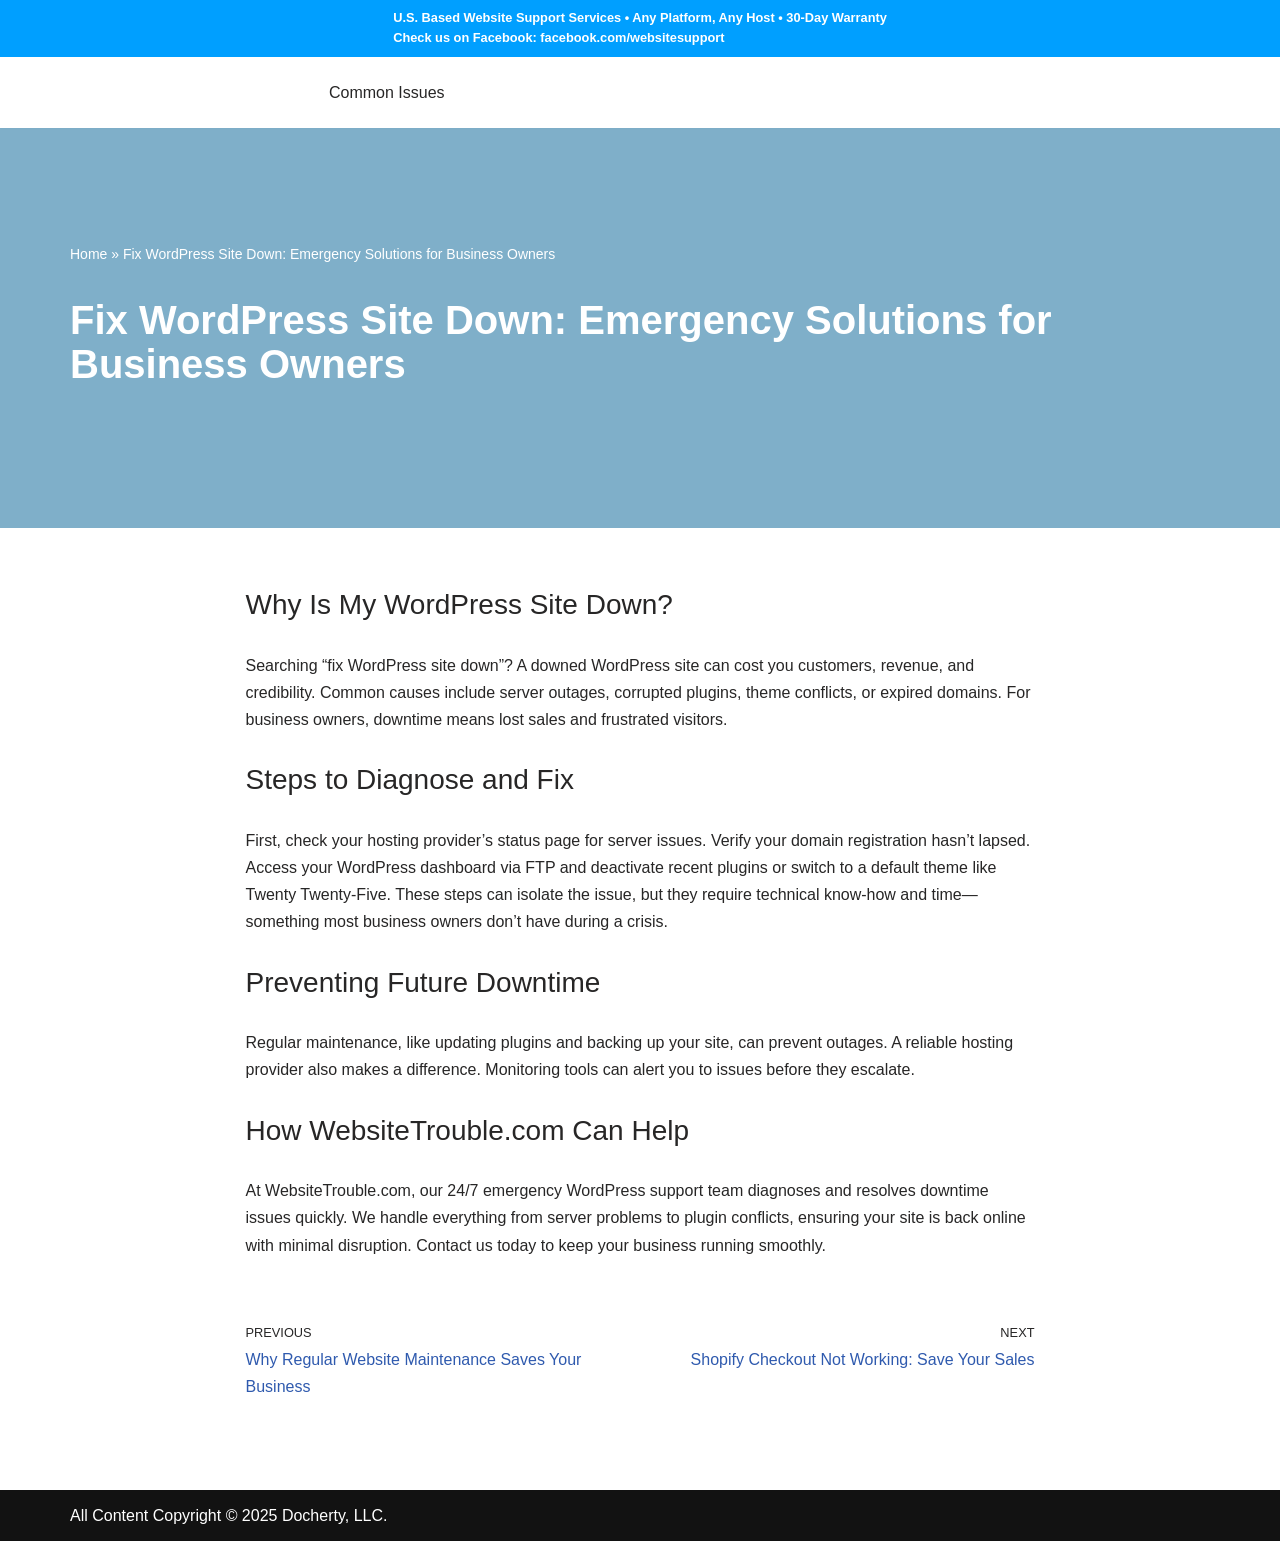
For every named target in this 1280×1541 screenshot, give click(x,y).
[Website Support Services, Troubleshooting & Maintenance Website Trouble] (182, 92)
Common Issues (387, 92)
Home (88, 254)
